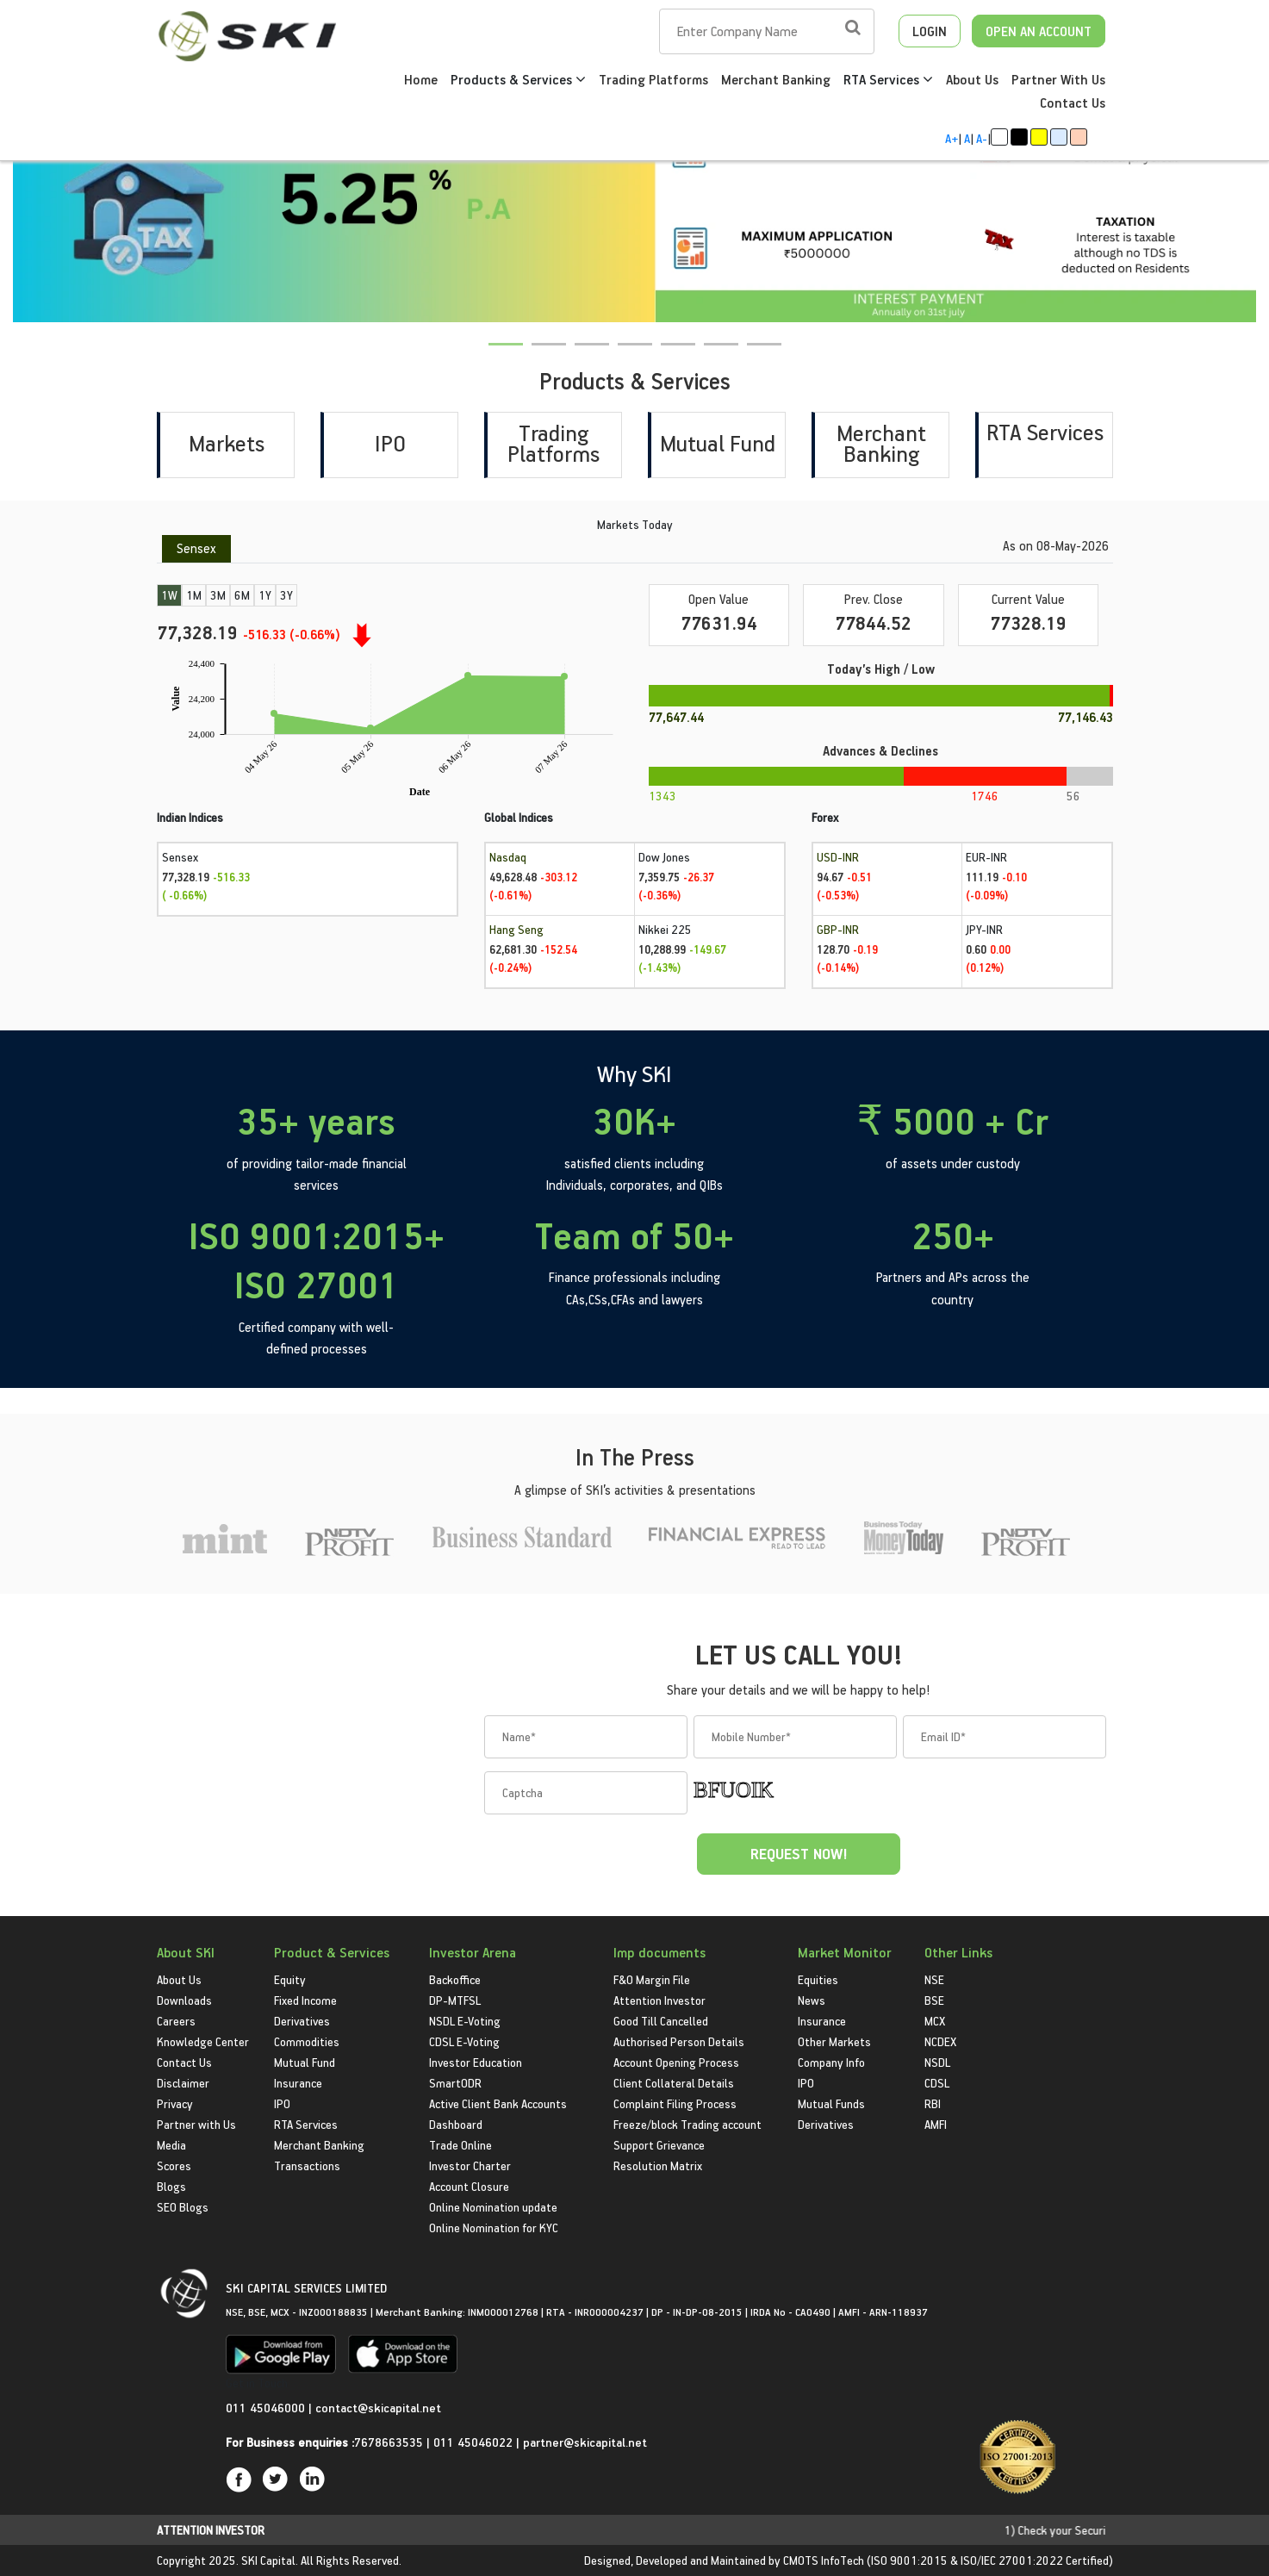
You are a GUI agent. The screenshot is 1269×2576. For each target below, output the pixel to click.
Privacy (175, 2103)
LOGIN (929, 31)
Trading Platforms (653, 79)
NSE (934, 1979)
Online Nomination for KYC (493, 2227)
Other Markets (834, 2041)
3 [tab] (585, 355)
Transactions (307, 2165)
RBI (932, 2103)
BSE (934, 2000)
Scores (174, 2165)
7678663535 (388, 2442)
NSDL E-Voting (465, 2021)
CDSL (936, 2083)
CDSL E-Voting (464, 2041)
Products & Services (518, 79)
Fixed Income (305, 2000)
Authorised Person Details (678, 2041)
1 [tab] (498, 355)
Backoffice (455, 1979)
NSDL (937, 2062)
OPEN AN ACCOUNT (1039, 31)
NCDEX (940, 2041)
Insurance (298, 2083)
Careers (176, 2021)
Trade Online (460, 2145)
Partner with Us (196, 2124)
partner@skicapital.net (585, 2442)
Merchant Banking (775, 79)
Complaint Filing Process (675, 2103)
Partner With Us (1058, 79)
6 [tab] (714, 355)
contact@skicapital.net (378, 2407)
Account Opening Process (676, 2062)
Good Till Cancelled (660, 2021)
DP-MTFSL (455, 2000)
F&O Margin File (651, 1979)
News (811, 2000)
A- (981, 138)
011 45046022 (474, 2442)
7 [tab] (757, 355)
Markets (227, 442)
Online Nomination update (493, 2207)
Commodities (306, 2041)
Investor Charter (470, 2165)
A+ (951, 138)
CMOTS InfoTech (823, 2560)
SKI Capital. (269, 2560)
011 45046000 (267, 2407)
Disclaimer (183, 2083)
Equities (818, 1979)
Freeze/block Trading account (687, 2124)
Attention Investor (659, 2000)
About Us (972, 79)
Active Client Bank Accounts (498, 2103)
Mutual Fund (717, 442)
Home (421, 79)
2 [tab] (542, 355)
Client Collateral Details (673, 2083)
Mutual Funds (831, 2103)
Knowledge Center (203, 2041)
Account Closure (469, 2186)
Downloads (184, 2000)
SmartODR (455, 2083)
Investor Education (475, 2062)
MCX (934, 2021)
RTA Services (888, 79)
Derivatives (302, 2021)
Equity (290, 1979)
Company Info (831, 2062)
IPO (390, 442)
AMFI (935, 2124)
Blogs (171, 2186)
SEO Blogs (182, 2207)
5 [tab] (671, 355)
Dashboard (455, 2124)
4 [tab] (628, 355)
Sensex (196, 548)
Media (171, 2145)
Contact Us (1072, 102)
